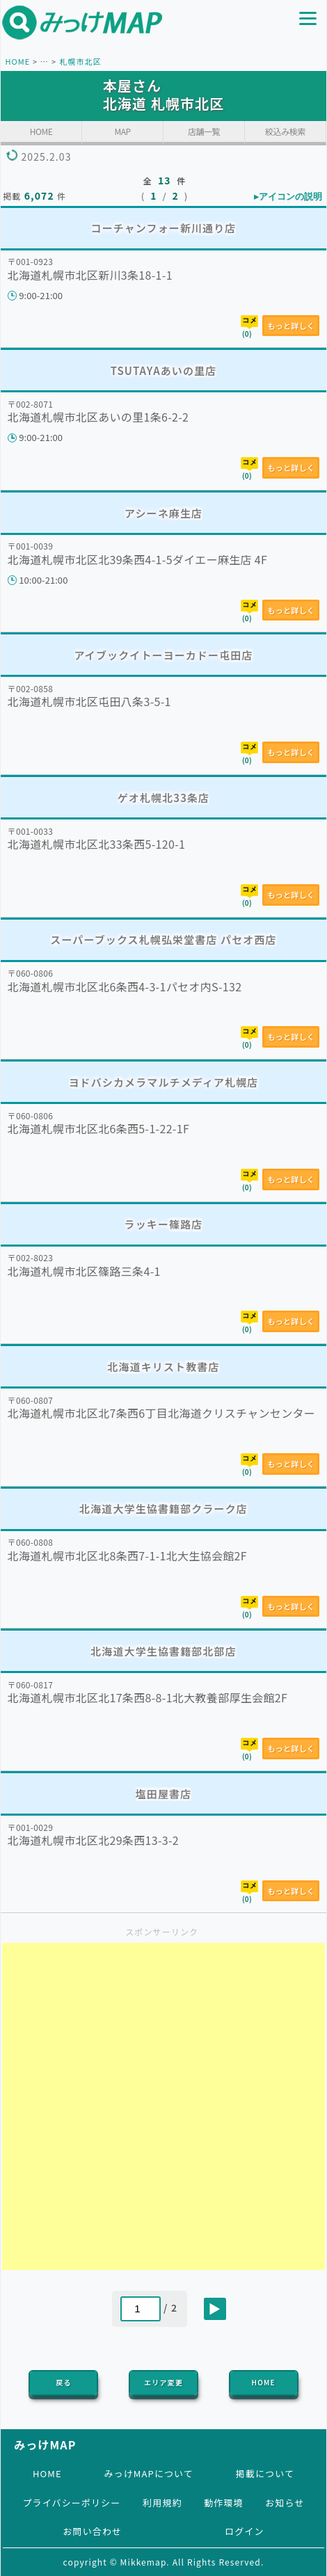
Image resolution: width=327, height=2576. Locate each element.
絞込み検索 (285, 131)
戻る (63, 2382)
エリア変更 (163, 2382)
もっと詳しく (290, 325)
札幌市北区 (80, 61)
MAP (122, 131)
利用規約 (162, 2502)
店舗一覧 (204, 131)
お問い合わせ (92, 2531)
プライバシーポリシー (71, 2502)
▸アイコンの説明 (288, 196)
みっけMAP (45, 2444)
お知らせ (284, 2502)
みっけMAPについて (148, 2473)
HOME (17, 61)
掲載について (265, 2473)
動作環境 (223, 2502)
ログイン (244, 2531)
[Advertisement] (163, 2106)
